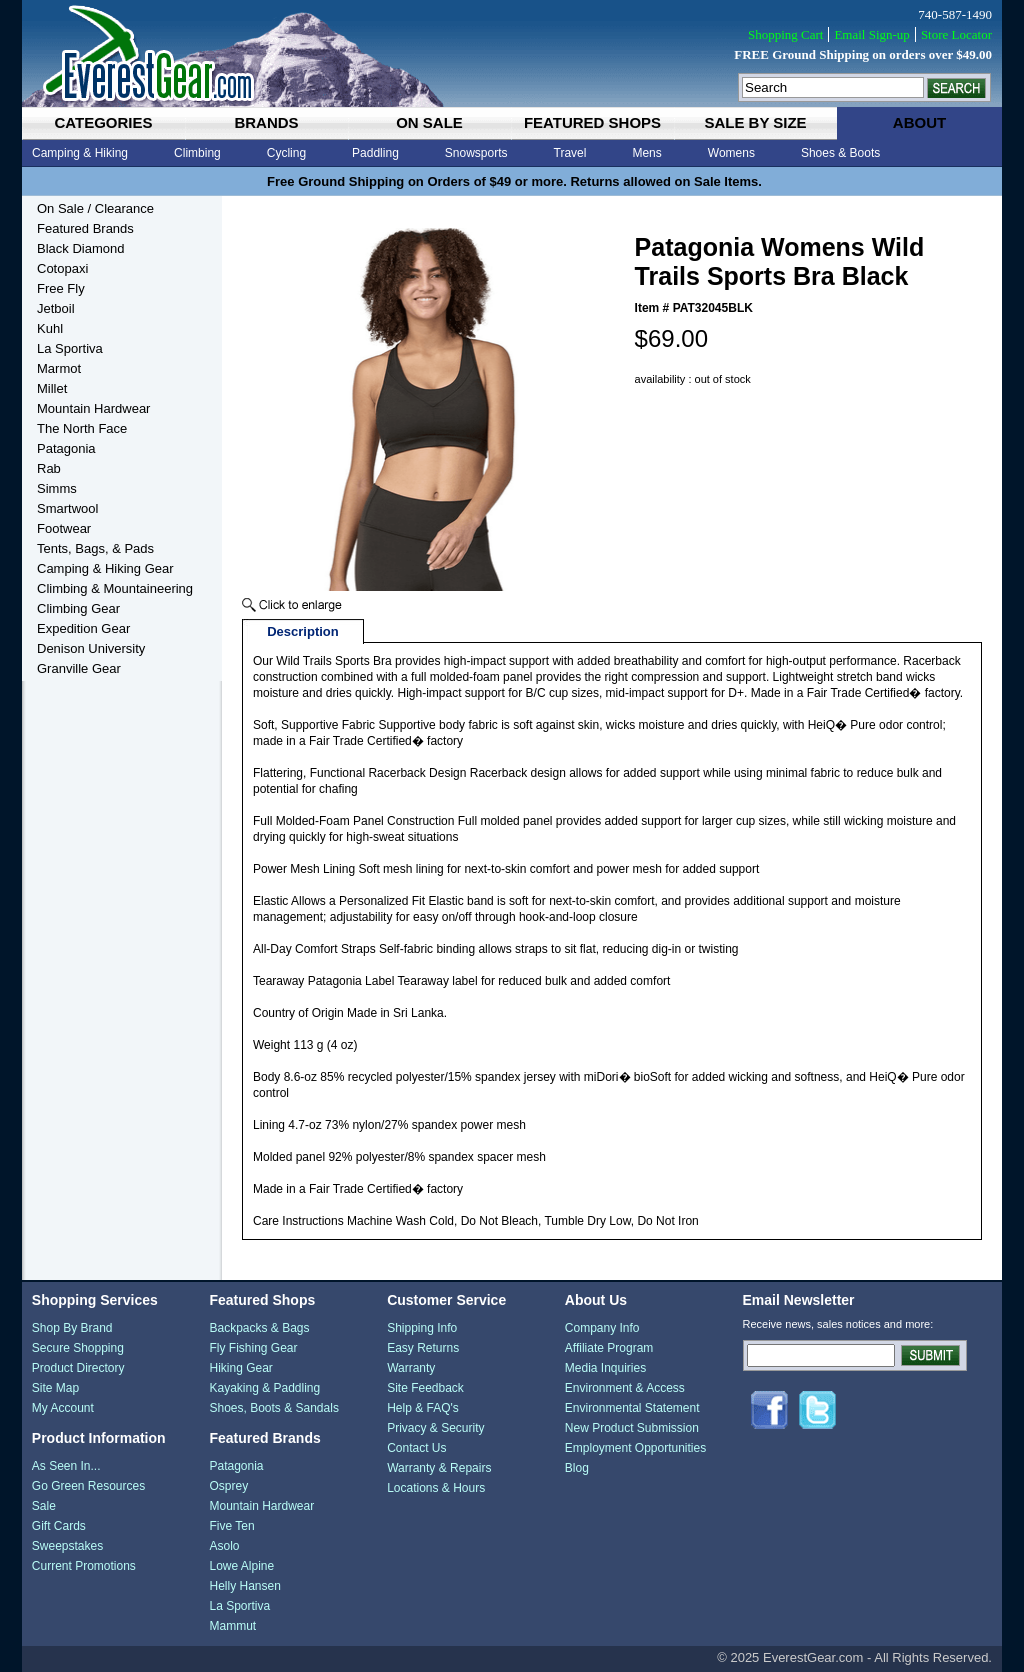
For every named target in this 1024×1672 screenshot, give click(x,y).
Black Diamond (80, 248)
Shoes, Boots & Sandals (273, 1408)
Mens (646, 153)
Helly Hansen (244, 1586)
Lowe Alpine (241, 1566)
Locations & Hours (436, 1488)
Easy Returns (423, 1348)
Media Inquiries (605, 1368)
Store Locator (956, 34)
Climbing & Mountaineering (115, 588)
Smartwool (67, 508)
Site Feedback (425, 1388)
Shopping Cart (785, 34)
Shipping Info (422, 1328)
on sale (429, 122)
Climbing (197, 153)
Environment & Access (625, 1388)
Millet (52, 388)
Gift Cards (59, 1526)
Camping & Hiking (80, 153)
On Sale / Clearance (95, 208)
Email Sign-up (871, 34)
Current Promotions (84, 1566)
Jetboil (56, 308)
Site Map (55, 1388)
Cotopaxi (62, 268)
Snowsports (476, 153)
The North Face (82, 428)
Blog (577, 1468)
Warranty (411, 1368)
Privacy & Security (435, 1428)
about (919, 122)
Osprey (228, 1486)
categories (103, 122)
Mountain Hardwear (93, 408)
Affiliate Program (609, 1348)
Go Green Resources (88, 1486)
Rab (49, 468)
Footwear (64, 528)
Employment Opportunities (635, 1448)
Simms (57, 488)
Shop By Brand (72, 1328)
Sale (44, 1506)
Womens (731, 153)
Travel (570, 153)
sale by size (755, 122)
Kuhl (50, 328)
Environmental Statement (632, 1408)
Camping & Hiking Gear (105, 568)
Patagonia (66, 448)
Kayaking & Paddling (264, 1388)
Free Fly (61, 288)
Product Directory (78, 1368)
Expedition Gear (83, 628)
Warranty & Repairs (439, 1468)
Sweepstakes (67, 1546)
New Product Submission (632, 1428)
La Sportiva (70, 348)
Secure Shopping (78, 1348)
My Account (63, 1408)
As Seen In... (66, 1466)
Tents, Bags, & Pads (95, 548)
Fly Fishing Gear (253, 1348)
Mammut (232, 1626)
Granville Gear (79, 668)
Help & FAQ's (423, 1408)
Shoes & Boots (840, 153)
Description (303, 631)
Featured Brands (85, 228)
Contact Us (416, 1448)
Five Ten (231, 1526)
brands (266, 122)
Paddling (375, 153)
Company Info (602, 1328)
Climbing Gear (78, 608)
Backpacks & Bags (259, 1328)
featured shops (592, 122)
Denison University (91, 648)
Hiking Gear (240, 1368)
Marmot (59, 368)
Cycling (286, 153)
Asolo (224, 1546)
